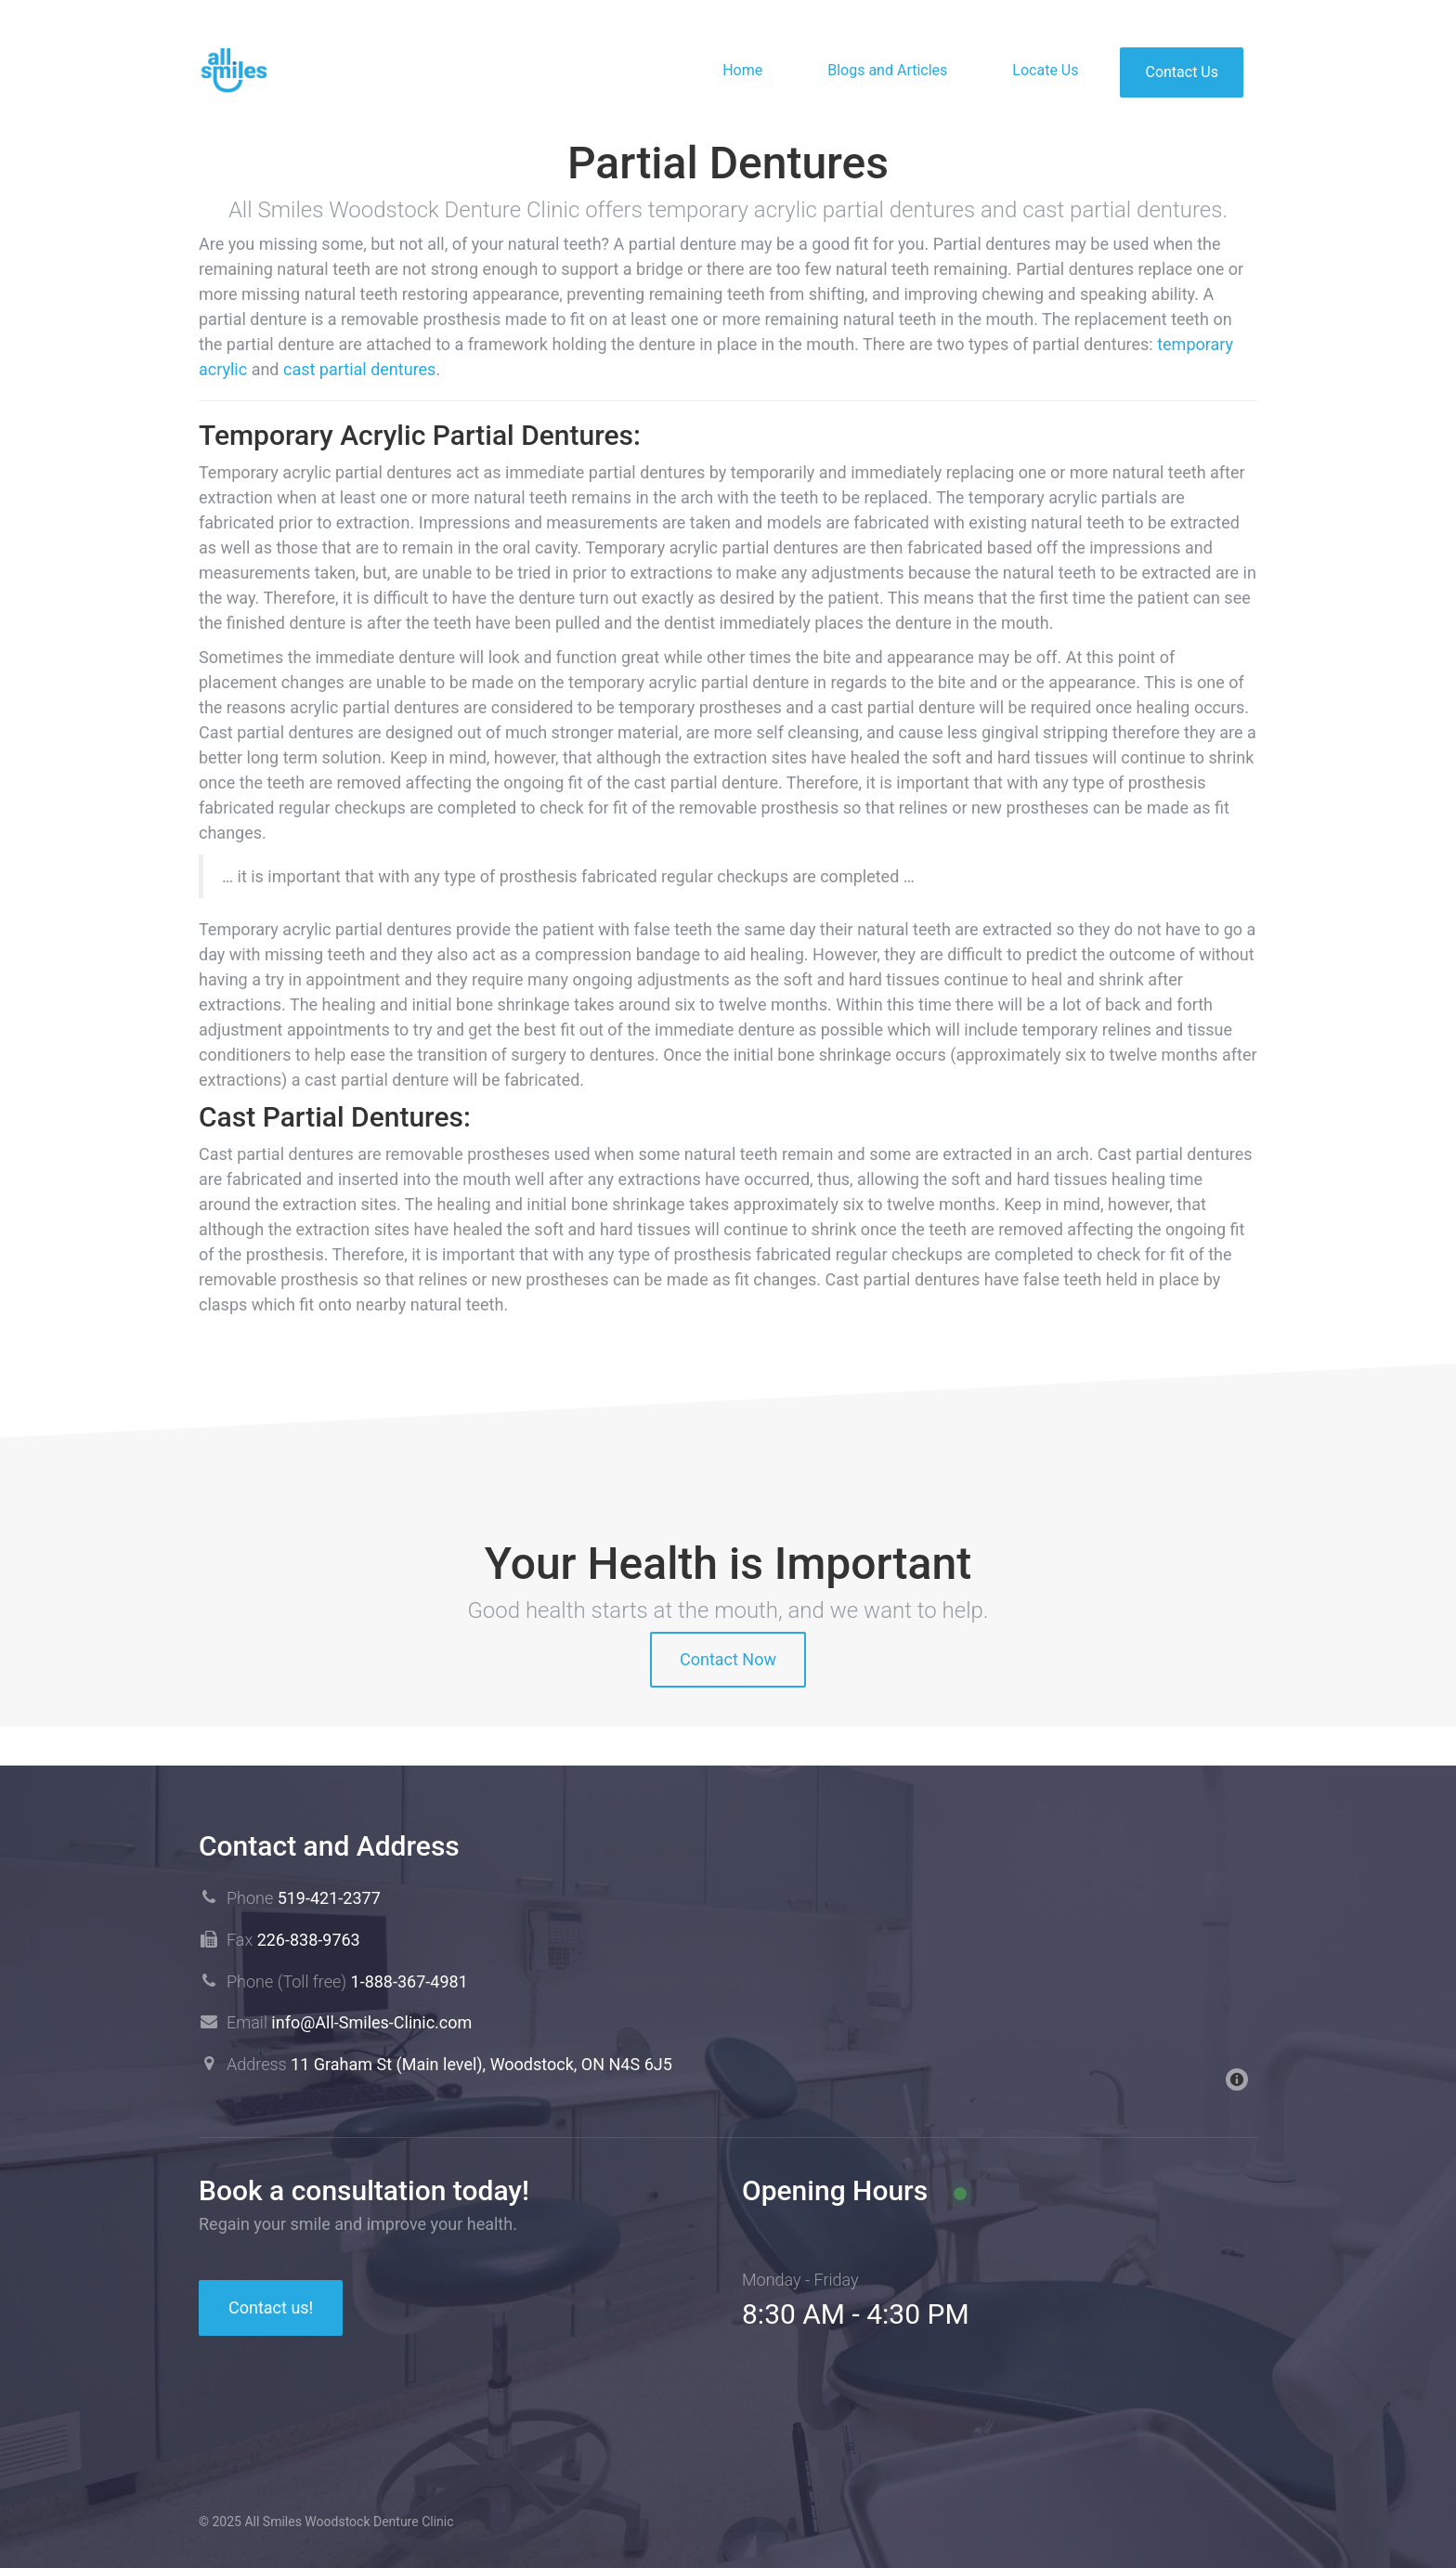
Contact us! (270, 2307)
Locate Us (1045, 70)
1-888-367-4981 (409, 1981)
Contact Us (1181, 72)
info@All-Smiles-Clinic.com (371, 2022)
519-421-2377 (329, 1898)
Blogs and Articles (887, 70)
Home (742, 70)
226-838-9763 (308, 1939)
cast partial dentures (359, 369)
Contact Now (728, 1659)
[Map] (999, 1960)
